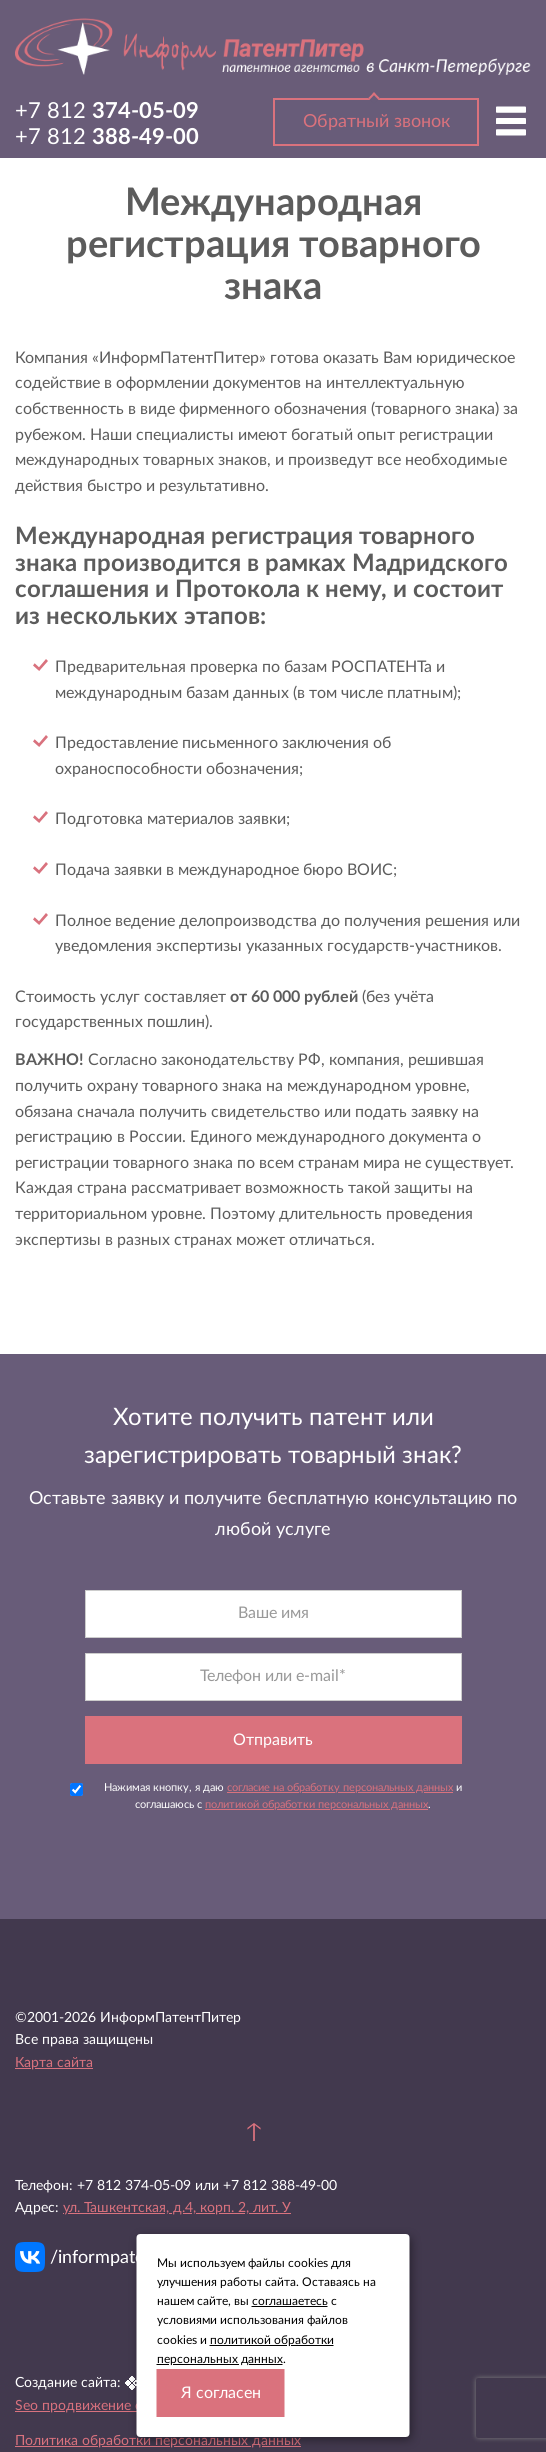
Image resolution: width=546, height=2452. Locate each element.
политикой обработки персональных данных (316, 1804)
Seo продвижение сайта (93, 2406)
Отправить (273, 1740)
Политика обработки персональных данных (158, 2441)
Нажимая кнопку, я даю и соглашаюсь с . (266, 1796)
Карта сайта (54, 2063)
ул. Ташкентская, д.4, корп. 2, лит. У (177, 2208)
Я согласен (221, 2393)
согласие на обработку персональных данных (340, 1787)
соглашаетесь (290, 2301)
